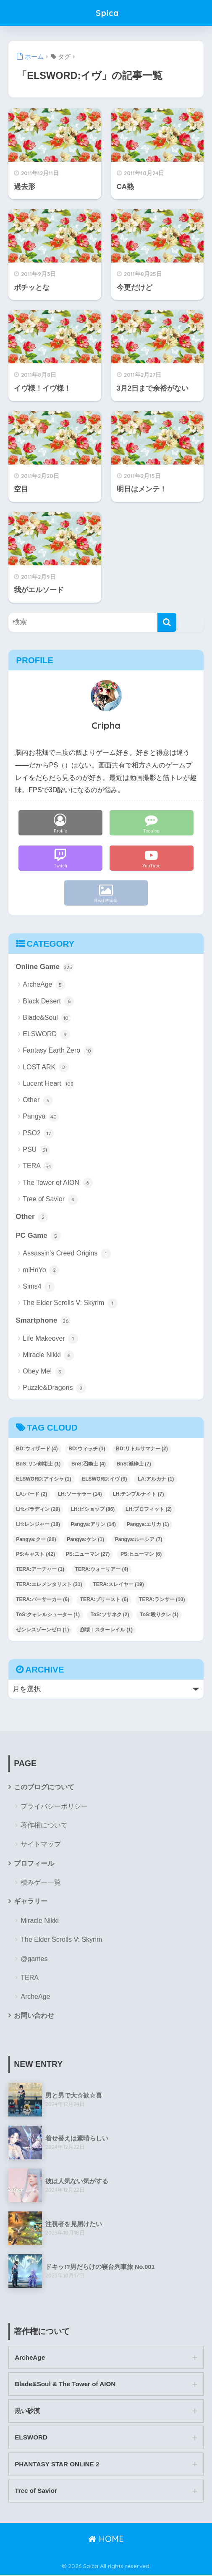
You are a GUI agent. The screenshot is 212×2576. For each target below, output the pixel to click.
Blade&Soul (47, 1018)
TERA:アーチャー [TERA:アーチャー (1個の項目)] (40, 1570)
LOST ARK (45, 1068)
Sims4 (39, 1287)
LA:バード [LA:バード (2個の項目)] (31, 1494)
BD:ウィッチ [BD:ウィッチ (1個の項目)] (86, 1449)
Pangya (41, 1117)
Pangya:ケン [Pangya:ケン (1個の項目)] (85, 1539)
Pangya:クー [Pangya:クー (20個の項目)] (36, 1539)
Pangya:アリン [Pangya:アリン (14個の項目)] (93, 1524)
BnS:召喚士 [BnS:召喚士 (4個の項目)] (88, 1464)
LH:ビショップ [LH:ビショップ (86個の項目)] (93, 1509)
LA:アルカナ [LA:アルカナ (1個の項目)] (156, 1479)
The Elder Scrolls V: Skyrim (70, 1303)
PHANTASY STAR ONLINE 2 (57, 2464)
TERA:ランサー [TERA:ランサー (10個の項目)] (162, 1600)
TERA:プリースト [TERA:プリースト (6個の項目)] (104, 1600)
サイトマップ (41, 1844)
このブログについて (44, 1787)
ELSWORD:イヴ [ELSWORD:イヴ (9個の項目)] (104, 1479)
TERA (38, 1166)
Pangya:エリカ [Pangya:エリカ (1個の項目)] (148, 1524)
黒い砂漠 (27, 2411)
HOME (106, 2540)
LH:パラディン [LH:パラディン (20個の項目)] (38, 1509)
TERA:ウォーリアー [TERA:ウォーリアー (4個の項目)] (101, 1570)
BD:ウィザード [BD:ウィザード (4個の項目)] (37, 1449)
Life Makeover (50, 1339)
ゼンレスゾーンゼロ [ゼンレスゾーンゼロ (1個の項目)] (42, 1630)
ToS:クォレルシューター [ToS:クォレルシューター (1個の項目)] (48, 1615)
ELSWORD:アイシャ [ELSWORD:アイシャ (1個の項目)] (43, 1479)
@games (34, 1959)
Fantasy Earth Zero (58, 1051)
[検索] (166, 622)
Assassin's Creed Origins (67, 1254)
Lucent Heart (48, 1084)
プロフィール (34, 1863)
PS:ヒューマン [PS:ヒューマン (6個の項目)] (141, 1554)
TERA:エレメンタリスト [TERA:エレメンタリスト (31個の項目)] (49, 1585)
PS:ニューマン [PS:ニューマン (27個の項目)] (88, 1554)
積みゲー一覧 (41, 1882)
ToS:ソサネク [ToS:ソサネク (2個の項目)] (110, 1615)
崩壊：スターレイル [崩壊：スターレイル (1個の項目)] (106, 1630)
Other (37, 1100)
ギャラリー (30, 1901)
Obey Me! (44, 1372)
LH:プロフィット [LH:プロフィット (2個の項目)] (149, 1509)
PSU (36, 1150)
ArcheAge (44, 985)
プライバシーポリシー (54, 1806)
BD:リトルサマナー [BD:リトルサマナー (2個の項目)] (142, 1449)
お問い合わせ (34, 2015)
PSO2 (38, 1134)
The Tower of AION (57, 1183)
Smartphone (43, 1321)
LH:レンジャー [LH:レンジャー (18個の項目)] (38, 1524)
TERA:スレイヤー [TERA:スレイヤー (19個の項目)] (118, 1585)
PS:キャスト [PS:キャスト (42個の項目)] (35, 1554)
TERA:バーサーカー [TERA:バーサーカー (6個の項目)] (42, 1600)
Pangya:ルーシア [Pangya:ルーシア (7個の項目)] (138, 1539)
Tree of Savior (50, 1200)
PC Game (38, 1236)
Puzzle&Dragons (54, 1389)
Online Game (44, 967)
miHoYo (41, 1271)
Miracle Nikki (48, 1355)
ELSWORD (46, 1034)
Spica (107, 13)
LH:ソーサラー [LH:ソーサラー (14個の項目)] (80, 1494)
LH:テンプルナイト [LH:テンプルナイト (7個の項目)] (138, 1494)
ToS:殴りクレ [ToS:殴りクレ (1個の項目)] (159, 1615)
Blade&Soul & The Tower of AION (66, 2384)
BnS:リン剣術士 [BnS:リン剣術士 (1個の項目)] (38, 1464)
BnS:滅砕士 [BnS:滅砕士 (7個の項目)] (134, 1464)
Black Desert (48, 1002)
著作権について (44, 1825)
